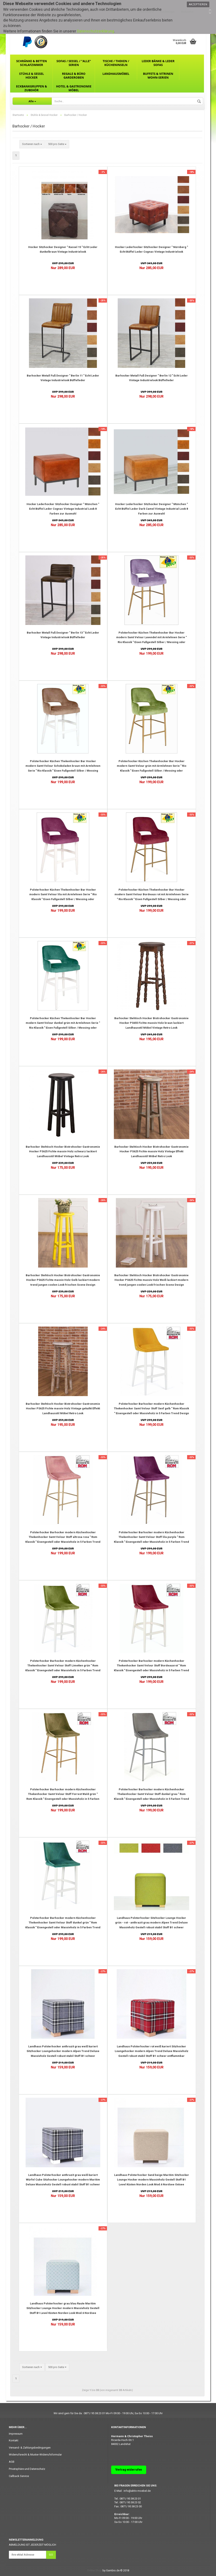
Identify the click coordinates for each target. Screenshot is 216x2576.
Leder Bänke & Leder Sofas (158, 63)
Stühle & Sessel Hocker (31, 75)
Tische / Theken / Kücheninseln (116, 63)
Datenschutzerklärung (95, 31)
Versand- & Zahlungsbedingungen (30, 2447)
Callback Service (19, 2476)
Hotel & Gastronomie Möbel (74, 88)
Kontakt (13, 2440)
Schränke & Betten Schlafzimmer (31, 63)
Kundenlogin (167, 11)
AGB (11, 2461)
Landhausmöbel (116, 74)
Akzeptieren (198, 4)
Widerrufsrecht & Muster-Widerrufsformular (35, 2454)
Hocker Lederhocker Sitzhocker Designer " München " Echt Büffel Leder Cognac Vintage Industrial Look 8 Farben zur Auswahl (63, 509)
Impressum (16, 2433)
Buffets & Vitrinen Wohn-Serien (158, 75)
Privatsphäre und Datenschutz (27, 2468)
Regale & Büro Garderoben (73, 75)
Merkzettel (187, 11)
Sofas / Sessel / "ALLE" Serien (74, 63)
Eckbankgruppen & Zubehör (31, 88)
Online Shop (94, 2570)
